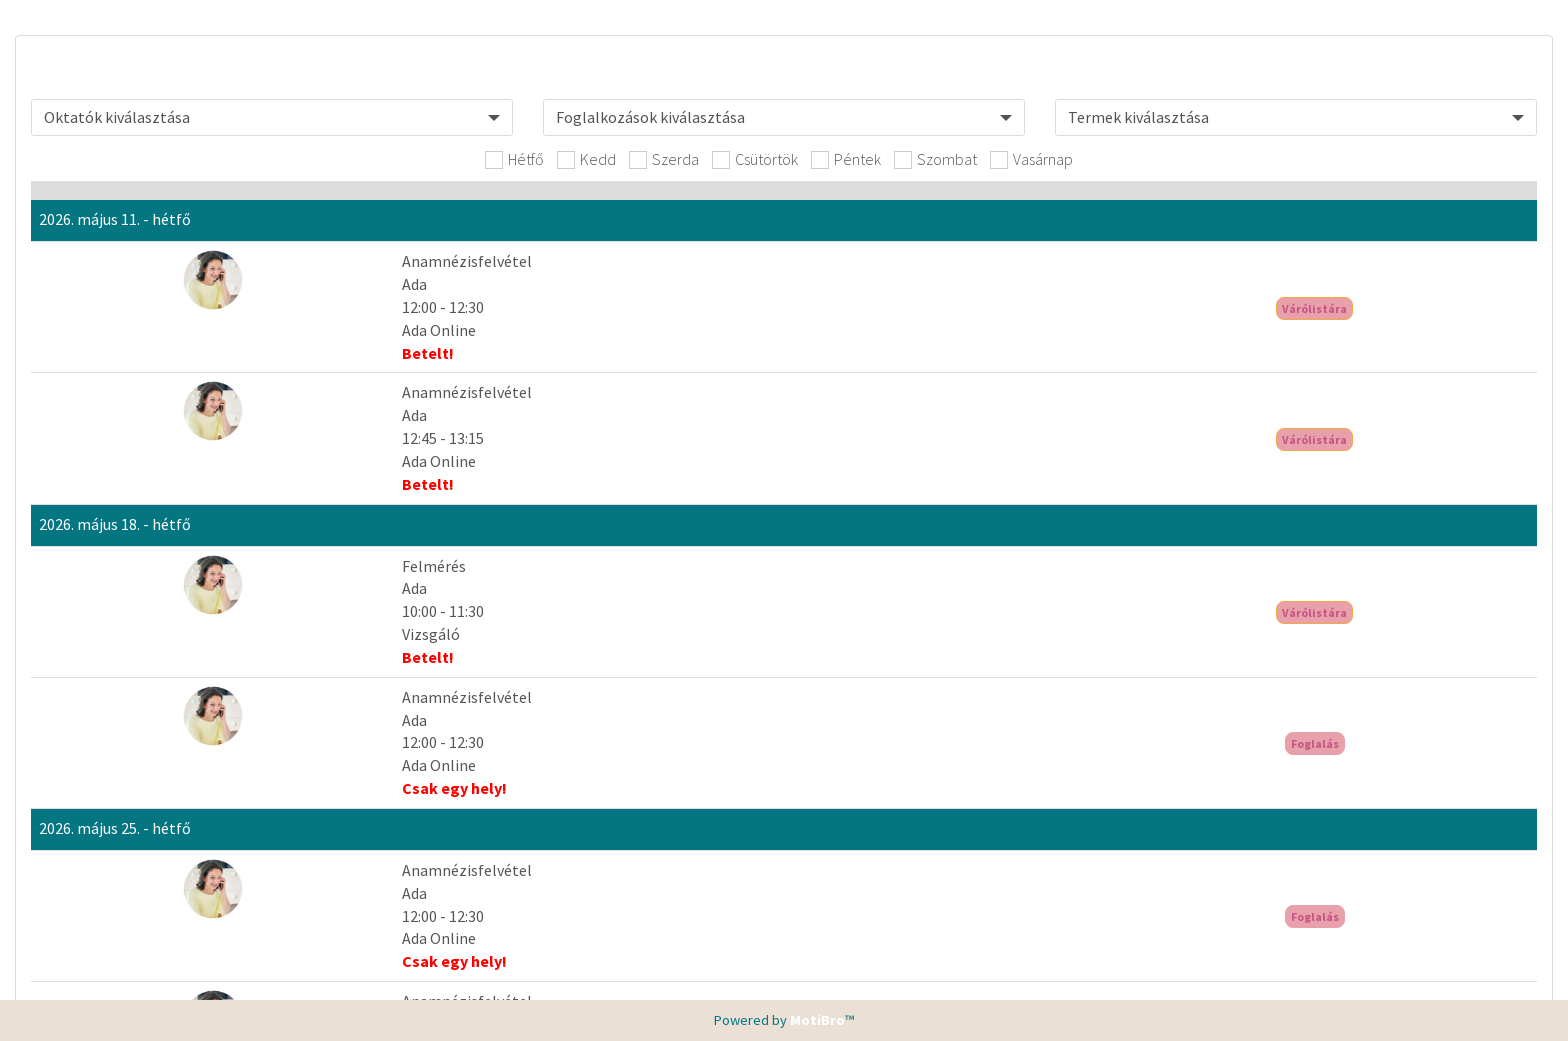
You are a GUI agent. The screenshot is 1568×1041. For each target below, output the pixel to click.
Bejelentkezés (1388, 581)
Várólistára (1387, 308)
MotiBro (817, 1020)
